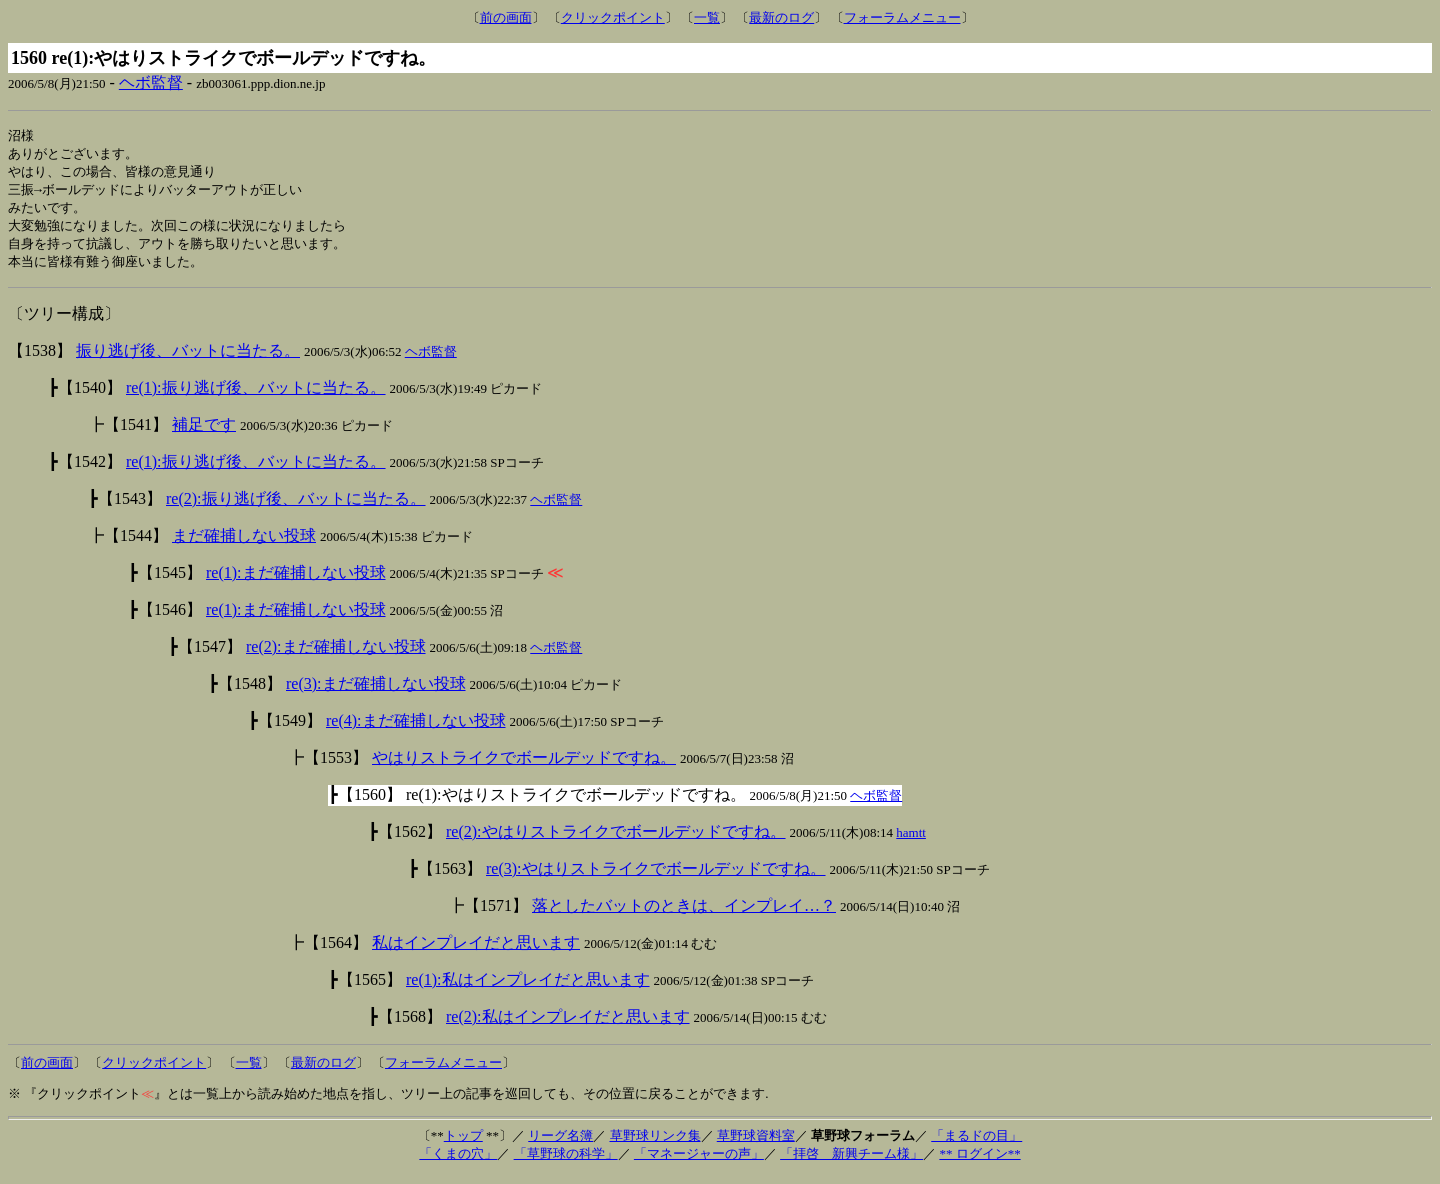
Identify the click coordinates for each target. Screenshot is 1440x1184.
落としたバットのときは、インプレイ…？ (684, 913)
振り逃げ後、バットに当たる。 (188, 358)
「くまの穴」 (458, 1161)
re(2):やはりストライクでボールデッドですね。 (616, 839)
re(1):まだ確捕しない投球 (296, 580)
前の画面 (506, 17)
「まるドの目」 (976, 1143)
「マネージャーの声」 (699, 1161)
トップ (463, 1143)
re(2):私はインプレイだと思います (568, 1024)
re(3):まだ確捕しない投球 (376, 691)
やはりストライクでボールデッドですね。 (524, 765)
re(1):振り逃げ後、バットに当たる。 (256, 395)
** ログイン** (979, 1161)
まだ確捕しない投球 (244, 543)
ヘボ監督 (151, 82)
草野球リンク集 (655, 1143)
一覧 (707, 17)
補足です (204, 432)
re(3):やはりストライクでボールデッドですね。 (656, 876)
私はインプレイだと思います (476, 950)
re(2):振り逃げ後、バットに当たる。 (296, 506)
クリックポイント (613, 17)
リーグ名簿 (560, 1143)
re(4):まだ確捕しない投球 (416, 728)
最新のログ (781, 17)
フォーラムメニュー (902, 17)
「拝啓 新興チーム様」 (851, 1161)
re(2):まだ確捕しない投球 (336, 654)
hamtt (911, 840)
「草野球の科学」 (566, 1161)
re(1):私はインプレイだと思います (528, 987)
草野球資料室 (756, 1143)
